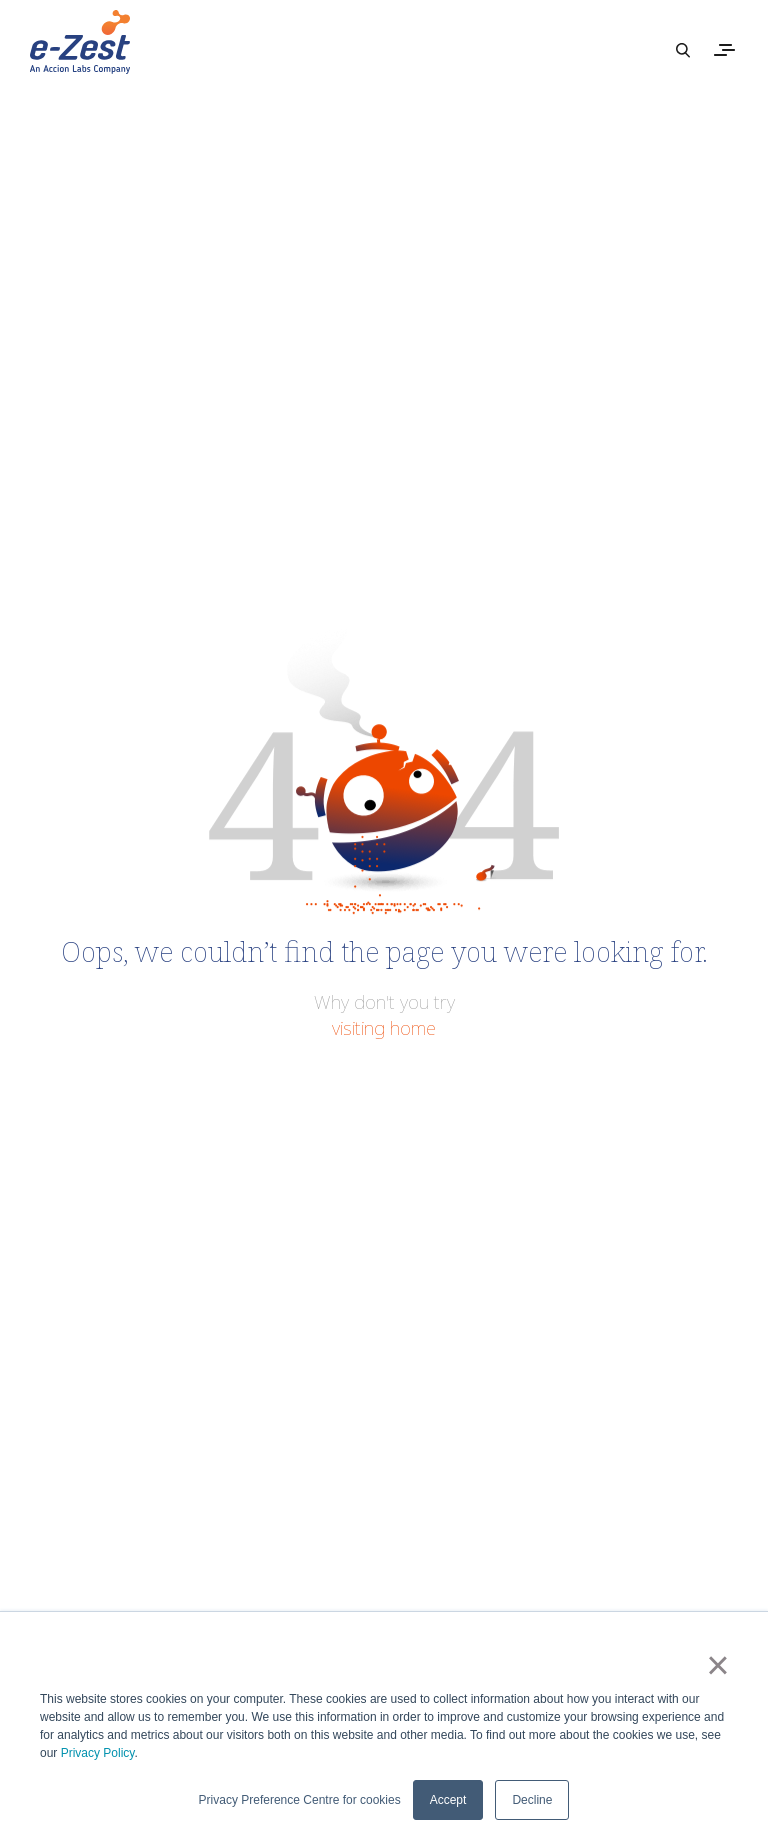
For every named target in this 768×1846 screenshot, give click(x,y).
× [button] (717, 1665)
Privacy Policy (98, 1753)
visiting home (384, 1028)
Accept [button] (448, 1800)
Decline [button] (532, 1800)
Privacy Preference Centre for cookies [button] (300, 1800)
